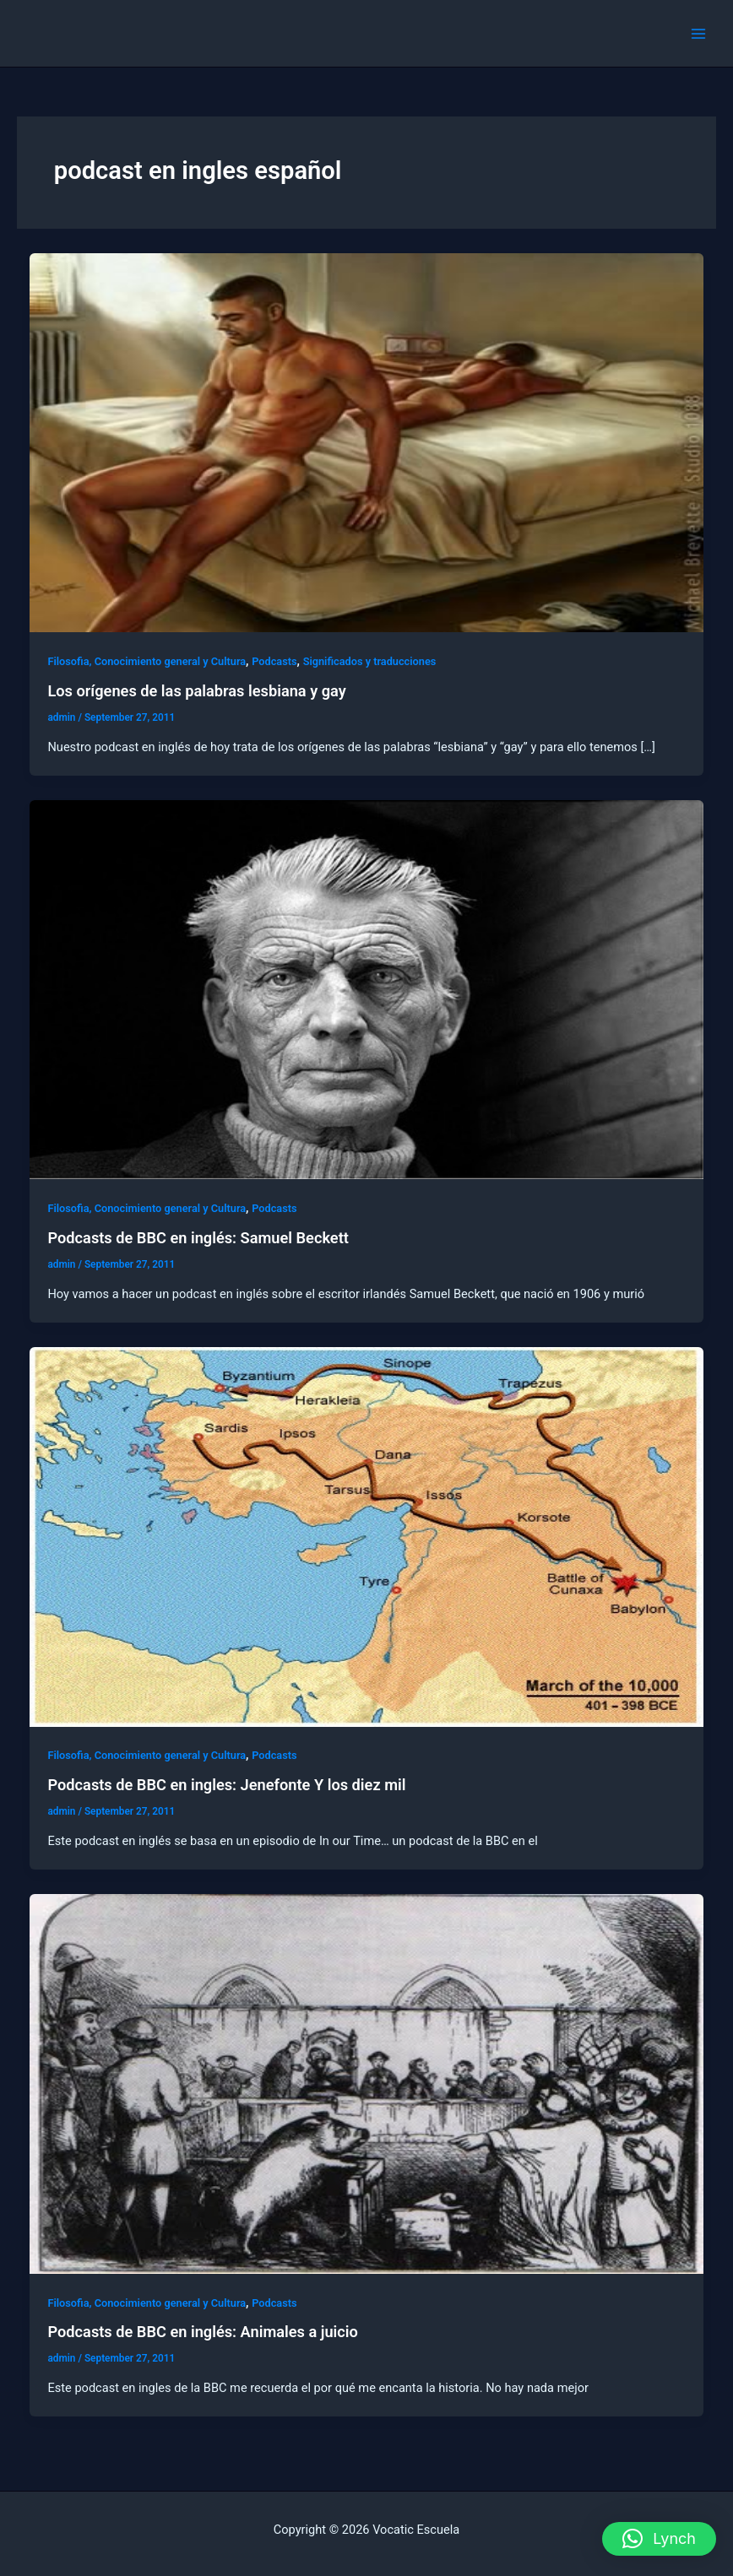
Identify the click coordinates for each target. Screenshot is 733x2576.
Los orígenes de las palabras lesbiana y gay (196, 691)
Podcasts (274, 661)
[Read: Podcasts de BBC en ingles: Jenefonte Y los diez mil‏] (367, 1536)
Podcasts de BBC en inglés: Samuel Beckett (197, 1238)
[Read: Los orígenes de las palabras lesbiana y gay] (367, 441)
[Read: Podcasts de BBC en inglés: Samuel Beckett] (367, 989)
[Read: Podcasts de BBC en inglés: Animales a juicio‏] (367, 2083)
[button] (659, 2539)
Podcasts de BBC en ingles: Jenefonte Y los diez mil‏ (226, 1785)
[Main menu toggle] (698, 33)
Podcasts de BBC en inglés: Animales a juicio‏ (202, 2332)
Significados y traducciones (370, 661)
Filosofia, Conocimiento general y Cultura (146, 661)
